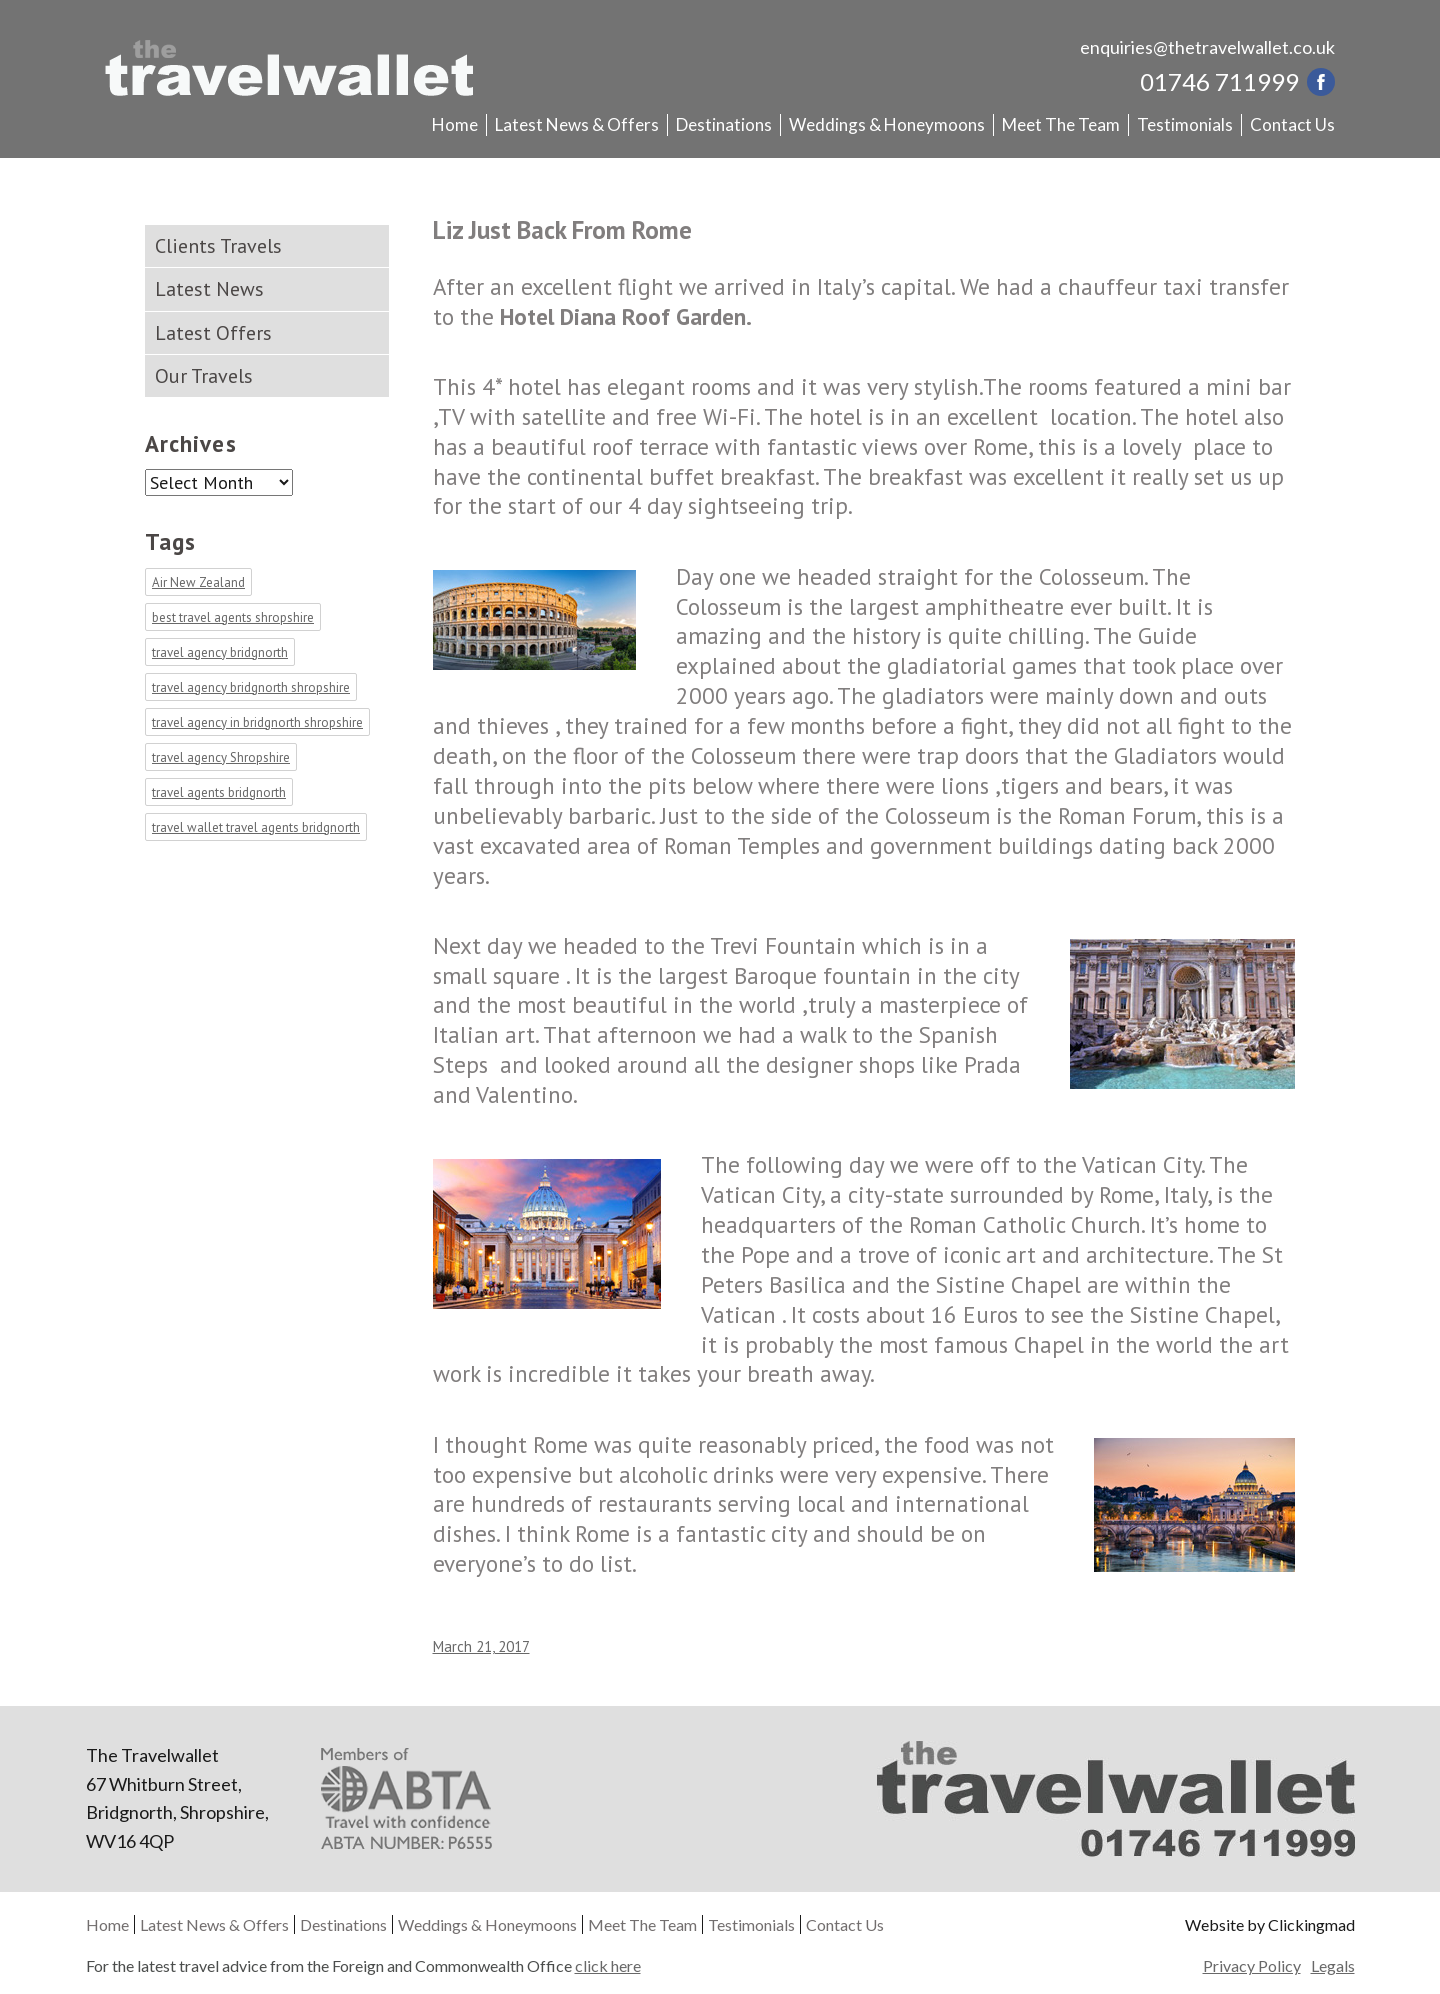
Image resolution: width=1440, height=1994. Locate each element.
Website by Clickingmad (1270, 1924)
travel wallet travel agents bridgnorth (256, 827)
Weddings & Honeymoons (887, 124)
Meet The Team (1061, 124)
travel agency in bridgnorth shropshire (257, 722)
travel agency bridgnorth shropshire (251, 687)
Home (455, 124)
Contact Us (1292, 124)
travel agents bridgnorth (219, 792)
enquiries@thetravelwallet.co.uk (1207, 47)
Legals (1333, 1966)
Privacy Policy (1252, 1966)
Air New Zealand (198, 582)
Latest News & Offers (577, 124)
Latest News (209, 289)
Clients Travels (218, 246)
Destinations (724, 124)
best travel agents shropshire (233, 617)
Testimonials (1185, 124)
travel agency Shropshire (221, 757)
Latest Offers (213, 333)
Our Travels (204, 376)
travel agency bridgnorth (220, 652)
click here (608, 1965)
